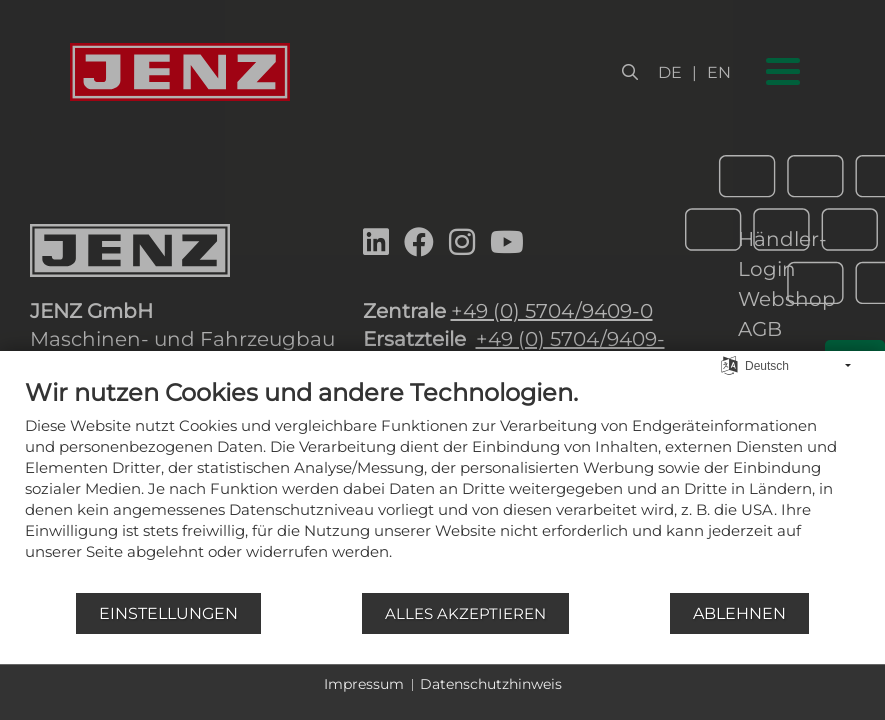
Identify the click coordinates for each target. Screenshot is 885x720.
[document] (442, 484)
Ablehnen (739, 613)
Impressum (364, 684)
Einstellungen (168, 613)
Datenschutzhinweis (491, 684)
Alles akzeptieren (465, 613)
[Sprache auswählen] (729, 364)
